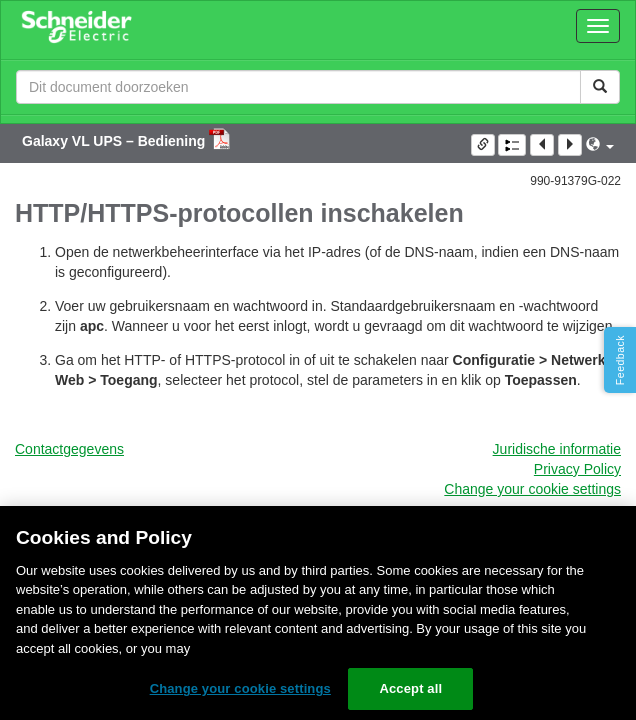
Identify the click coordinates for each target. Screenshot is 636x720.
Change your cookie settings (532, 489)
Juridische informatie (557, 449)
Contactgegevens (69, 449)
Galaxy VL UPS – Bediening (115, 141)
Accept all (410, 688)
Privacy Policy (577, 469)
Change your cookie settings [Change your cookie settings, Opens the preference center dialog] (240, 688)
